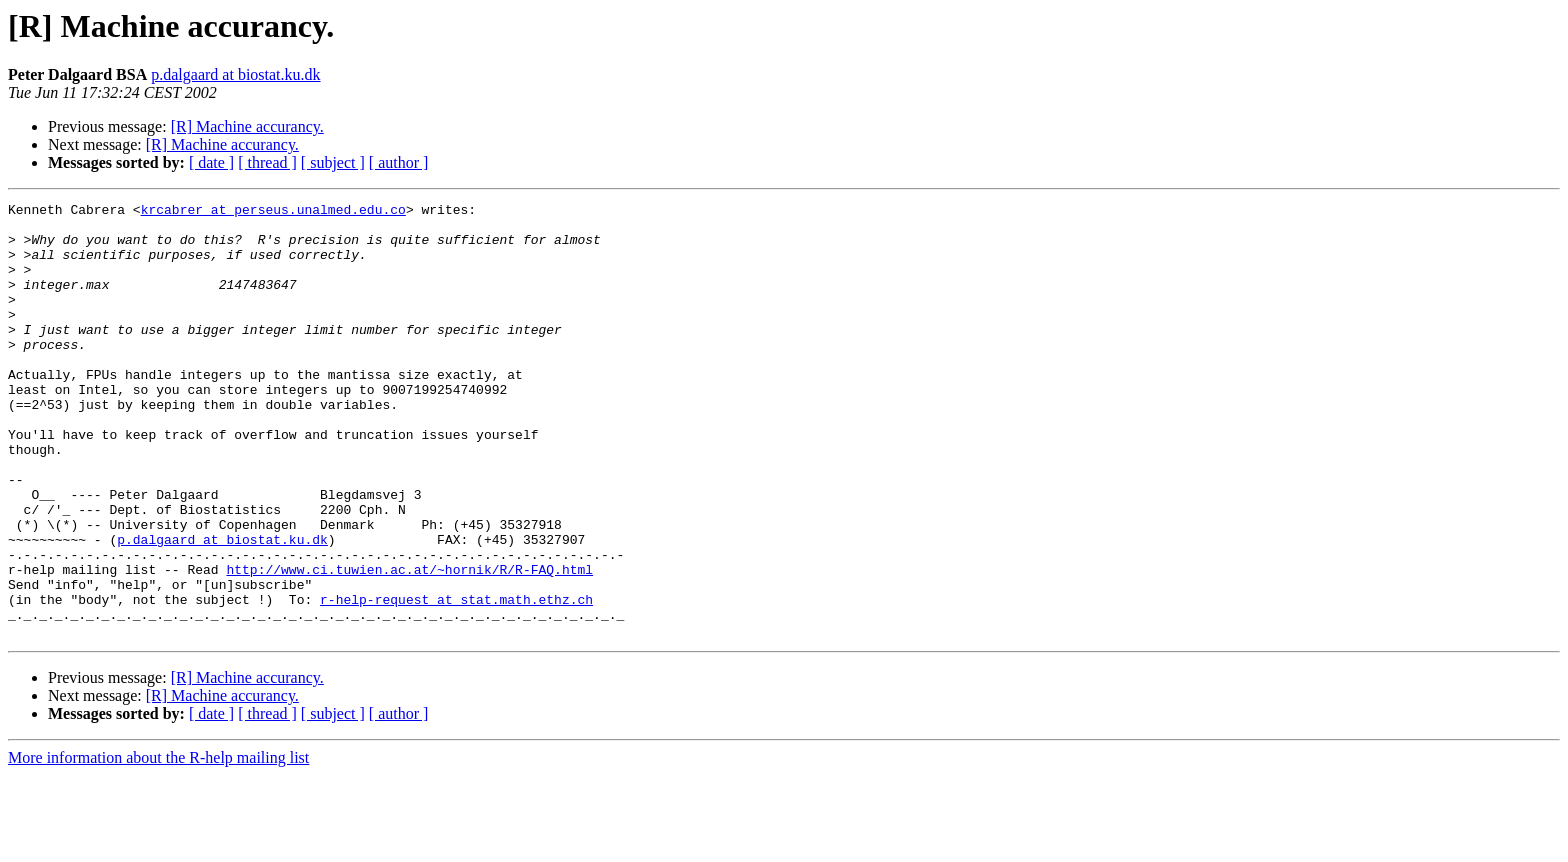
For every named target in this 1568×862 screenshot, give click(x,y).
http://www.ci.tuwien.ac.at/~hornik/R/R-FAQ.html (409, 644)
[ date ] (211, 162)
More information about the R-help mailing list (158, 844)
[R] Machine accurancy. (247, 126)
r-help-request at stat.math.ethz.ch (456, 680)
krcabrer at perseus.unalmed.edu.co (273, 212)
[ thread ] (267, 162)
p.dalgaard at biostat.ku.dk (235, 74)
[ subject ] (333, 162)
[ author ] (399, 162)
